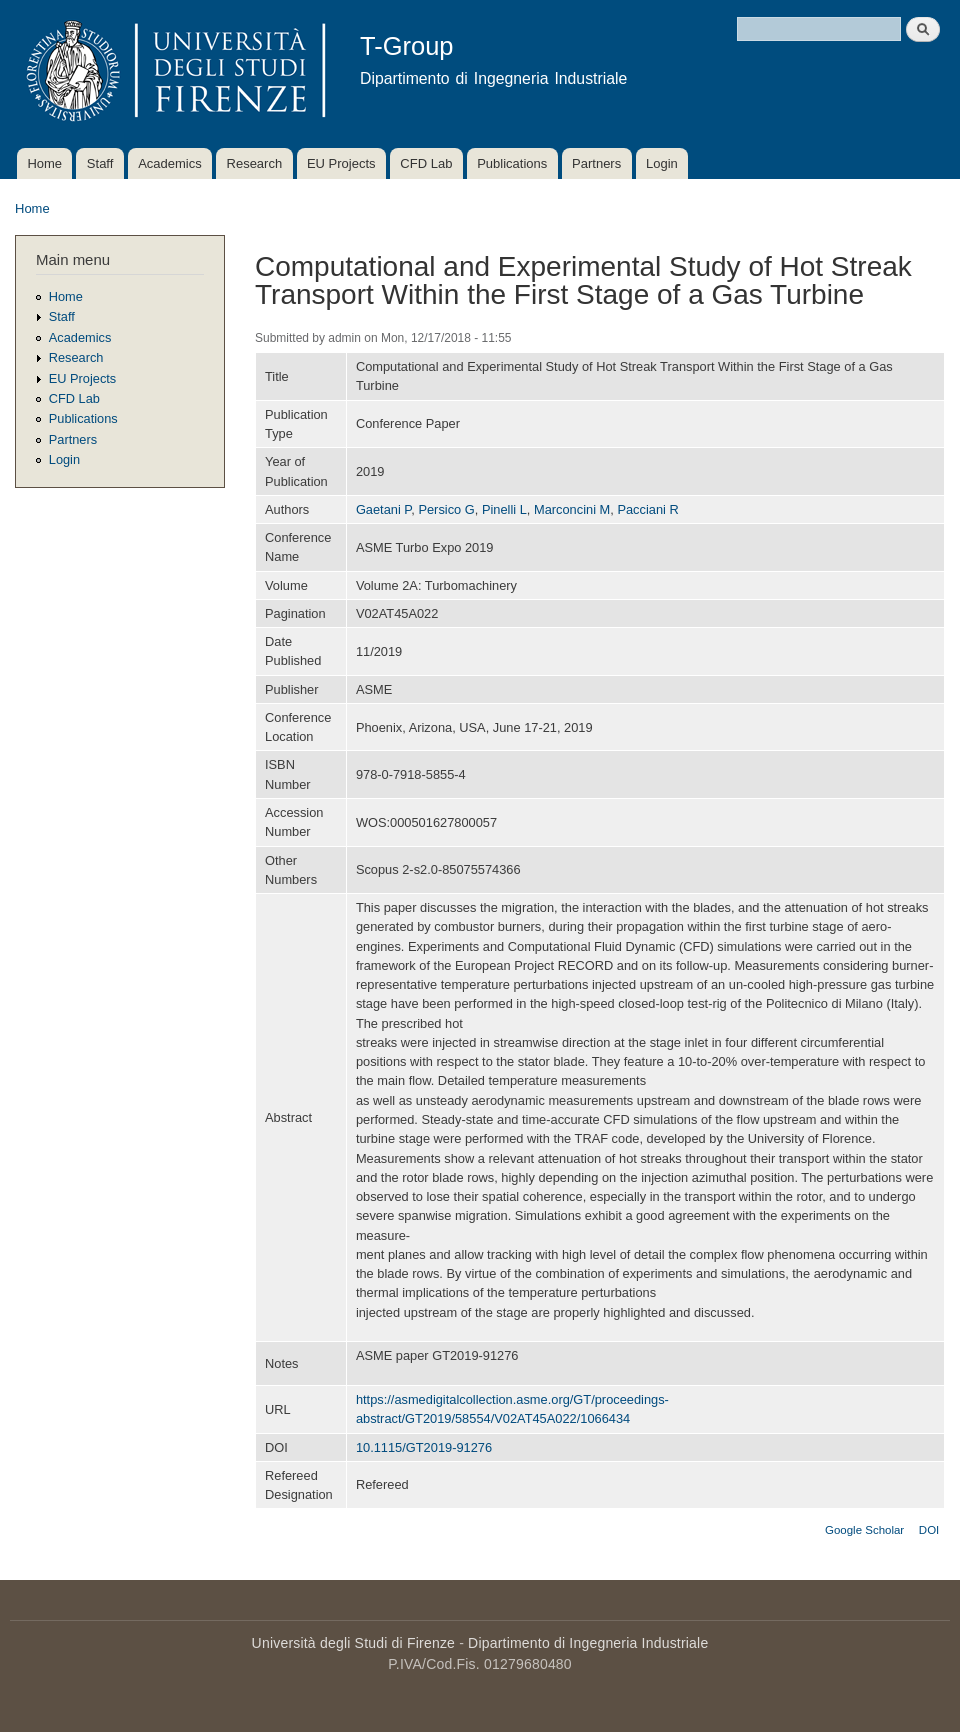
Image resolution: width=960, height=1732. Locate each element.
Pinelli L (504, 509)
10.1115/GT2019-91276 (424, 1447)
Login (662, 163)
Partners (596, 163)
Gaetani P (383, 509)
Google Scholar (864, 1530)
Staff (100, 163)
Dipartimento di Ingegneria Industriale (588, 1643)
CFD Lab (426, 163)
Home (44, 163)
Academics (170, 163)
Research (255, 163)
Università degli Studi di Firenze (353, 1643)
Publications (512, 163)
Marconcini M (572, 509)
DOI (929, 1530)
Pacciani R (647, 509)
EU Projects (341, 163)
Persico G (446, 509)
